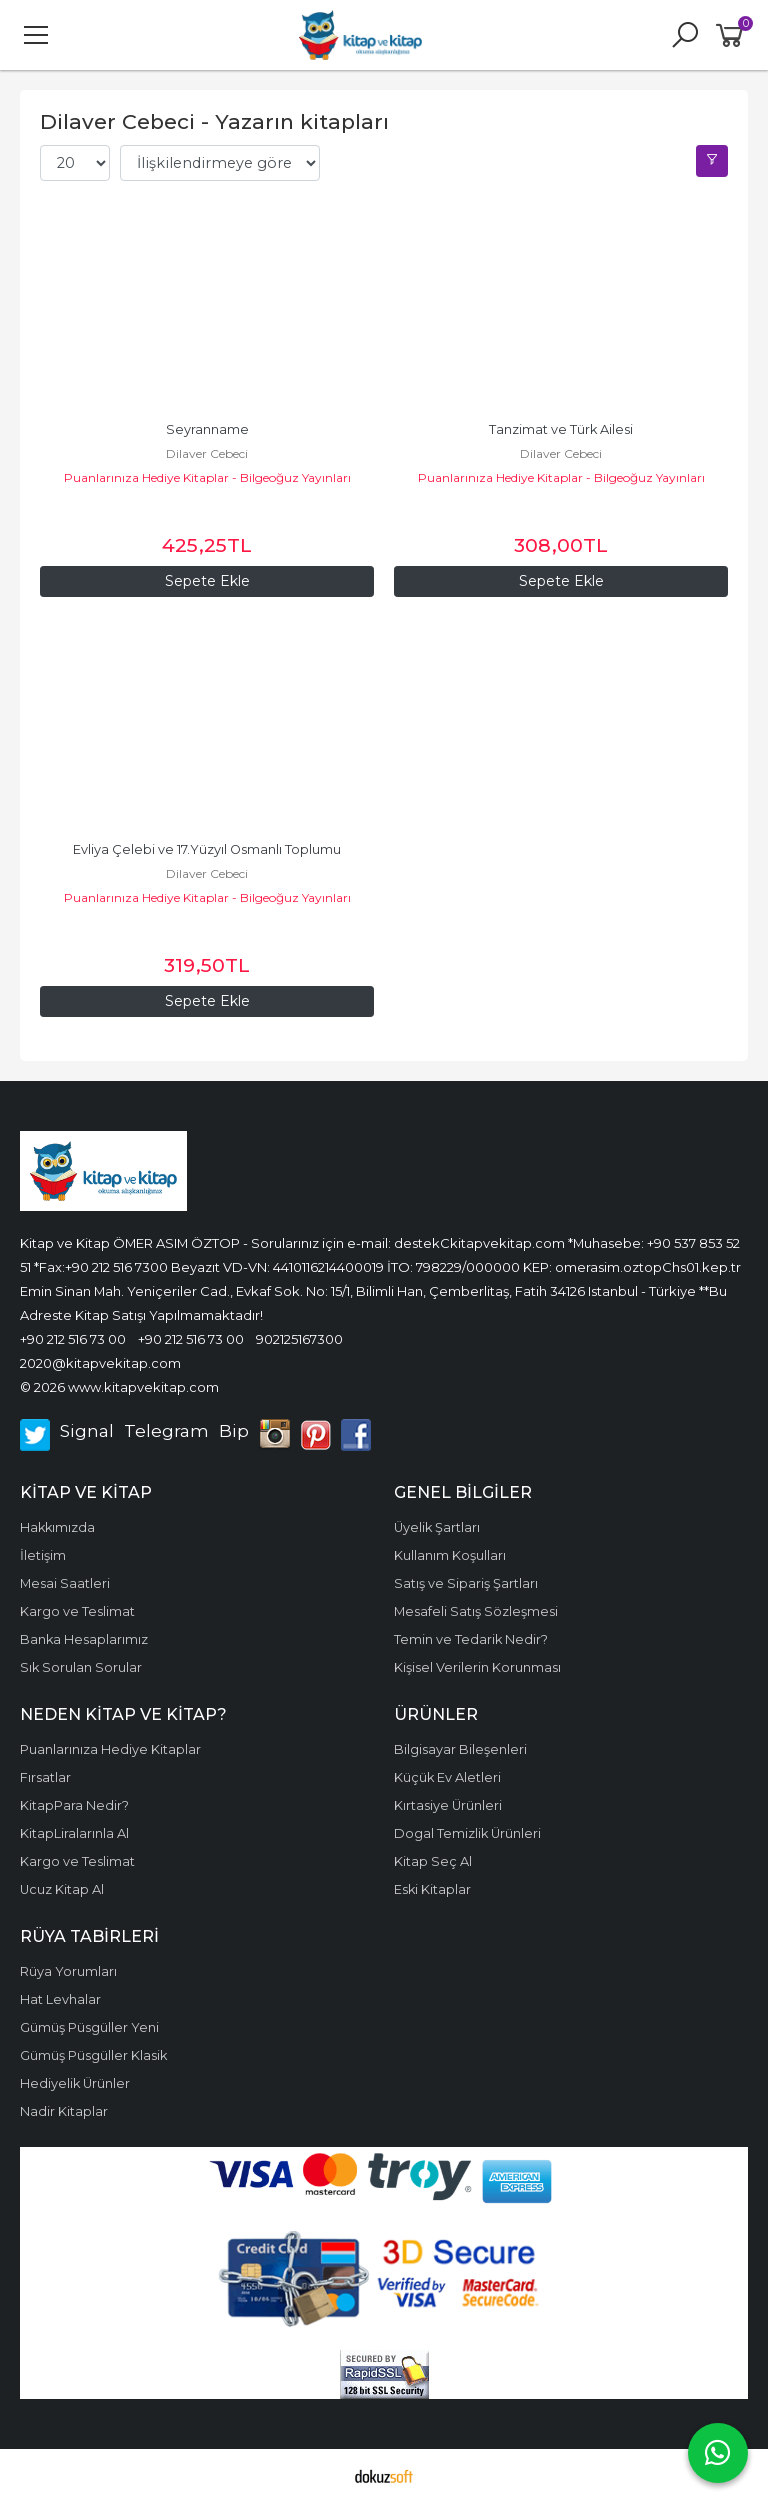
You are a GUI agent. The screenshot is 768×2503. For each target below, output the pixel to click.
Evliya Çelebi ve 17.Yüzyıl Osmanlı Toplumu (207, 849)
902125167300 (299, 1339)
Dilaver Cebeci (207, 453)
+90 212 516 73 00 (73, 1339)
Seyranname (207, 429)
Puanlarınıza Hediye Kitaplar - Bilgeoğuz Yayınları (207, 477)
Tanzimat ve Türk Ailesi (561, 429)
